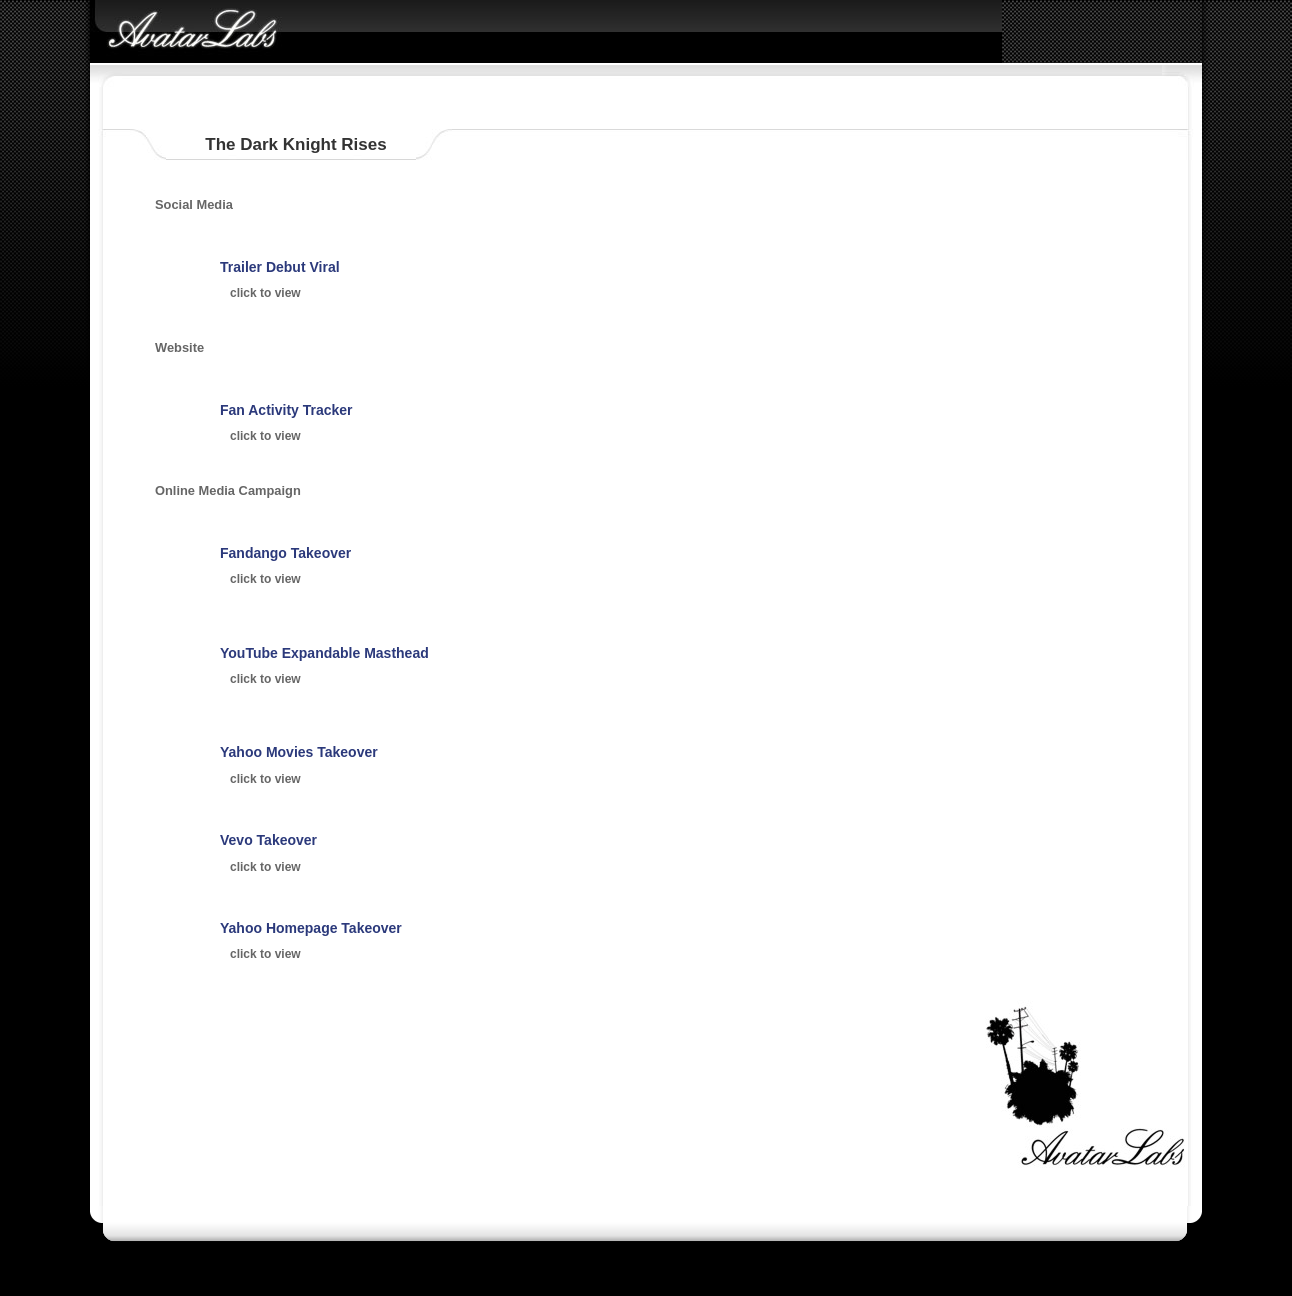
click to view (265, 293)
